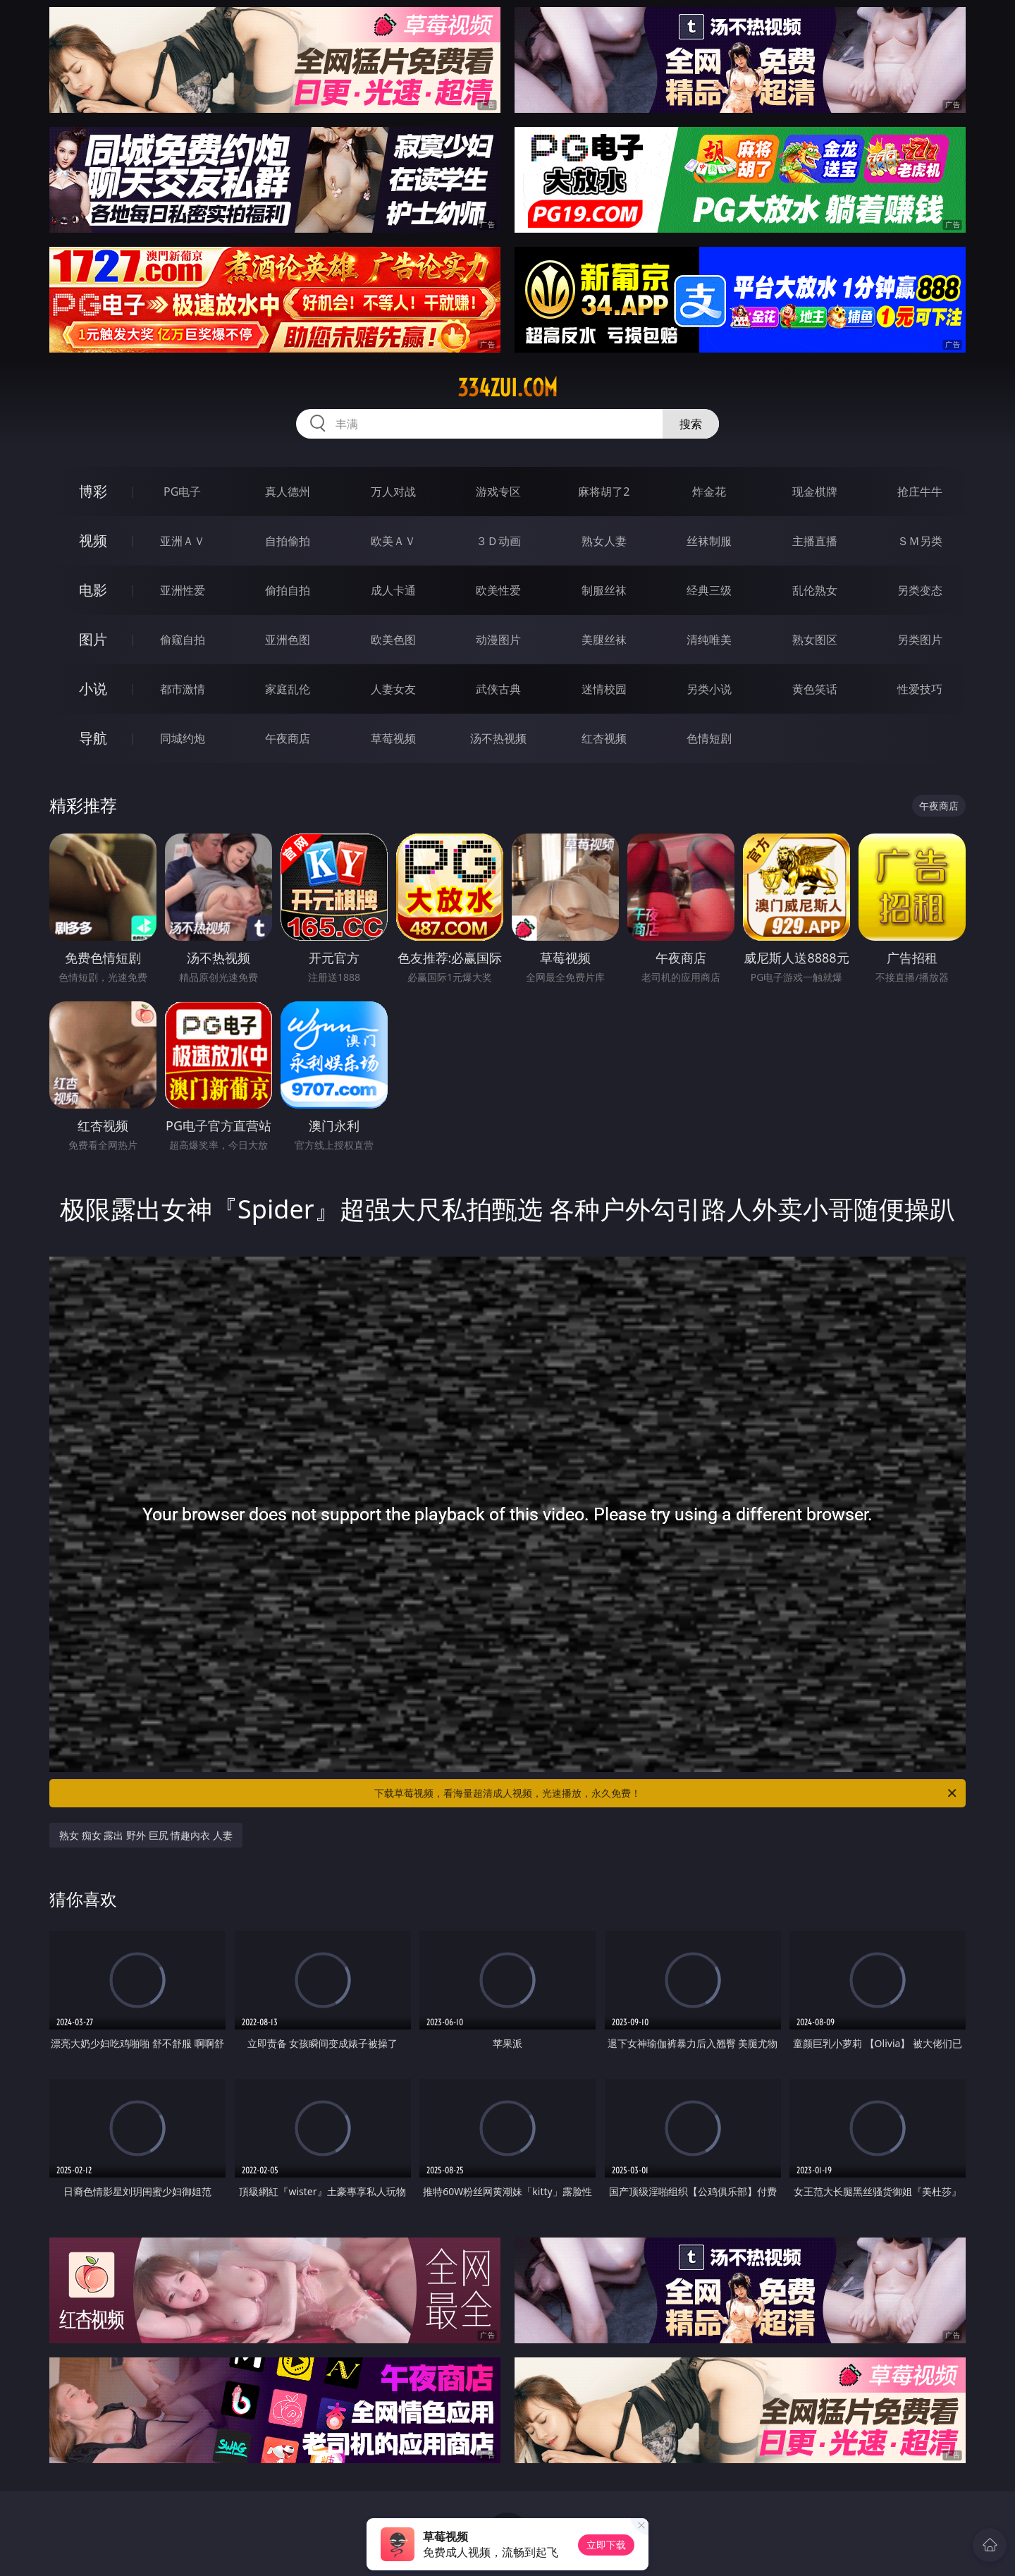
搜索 (690, 424)
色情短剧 (709, 738)
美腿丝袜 (604, 639)
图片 (93, 639)
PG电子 (182, 491)
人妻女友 (393, 689)
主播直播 (814, 541)
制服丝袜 (604, 590)
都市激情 (182, 689)
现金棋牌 (814, 491)
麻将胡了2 (603, 491)
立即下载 (606, 2544)
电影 (93, 589)
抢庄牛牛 (919, 491)
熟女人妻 (604, 541)
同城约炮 (182, 738)
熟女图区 (814, 639)
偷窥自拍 (182, 639)
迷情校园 (604, 689)
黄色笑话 (814, 689)
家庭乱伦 (287, 689)
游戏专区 (498, 491)
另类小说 (709, 689)
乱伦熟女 (814, 590)
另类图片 (919, 639)
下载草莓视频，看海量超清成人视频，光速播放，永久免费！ (666, 1793)
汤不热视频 (498, 738)
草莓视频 (393, 738)
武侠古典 (498, 689)
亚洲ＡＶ (182, 541)
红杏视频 (604, 738)
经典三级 (709, 590)
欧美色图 (393, 639)
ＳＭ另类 (919, 541)
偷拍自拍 (287, 590)
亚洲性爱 (182, 590)
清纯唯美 (709, 639)
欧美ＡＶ (393, 541)
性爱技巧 (919, 689)
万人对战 (393, 491)
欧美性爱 (498, 590)
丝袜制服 (709, 541)
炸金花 (709, 491)
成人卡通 (393, 590)
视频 (93, 540)
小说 (93, 688)
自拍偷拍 (287, 541)
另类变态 (919, 590)
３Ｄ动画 (498, 541)
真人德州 (287, 491)
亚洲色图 (287, 639)
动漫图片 (498, 639)
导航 (93, 737)
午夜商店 (287, 738)
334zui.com (507, 388)
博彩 (93, 491)
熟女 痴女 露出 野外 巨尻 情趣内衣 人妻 (146, 1835)
